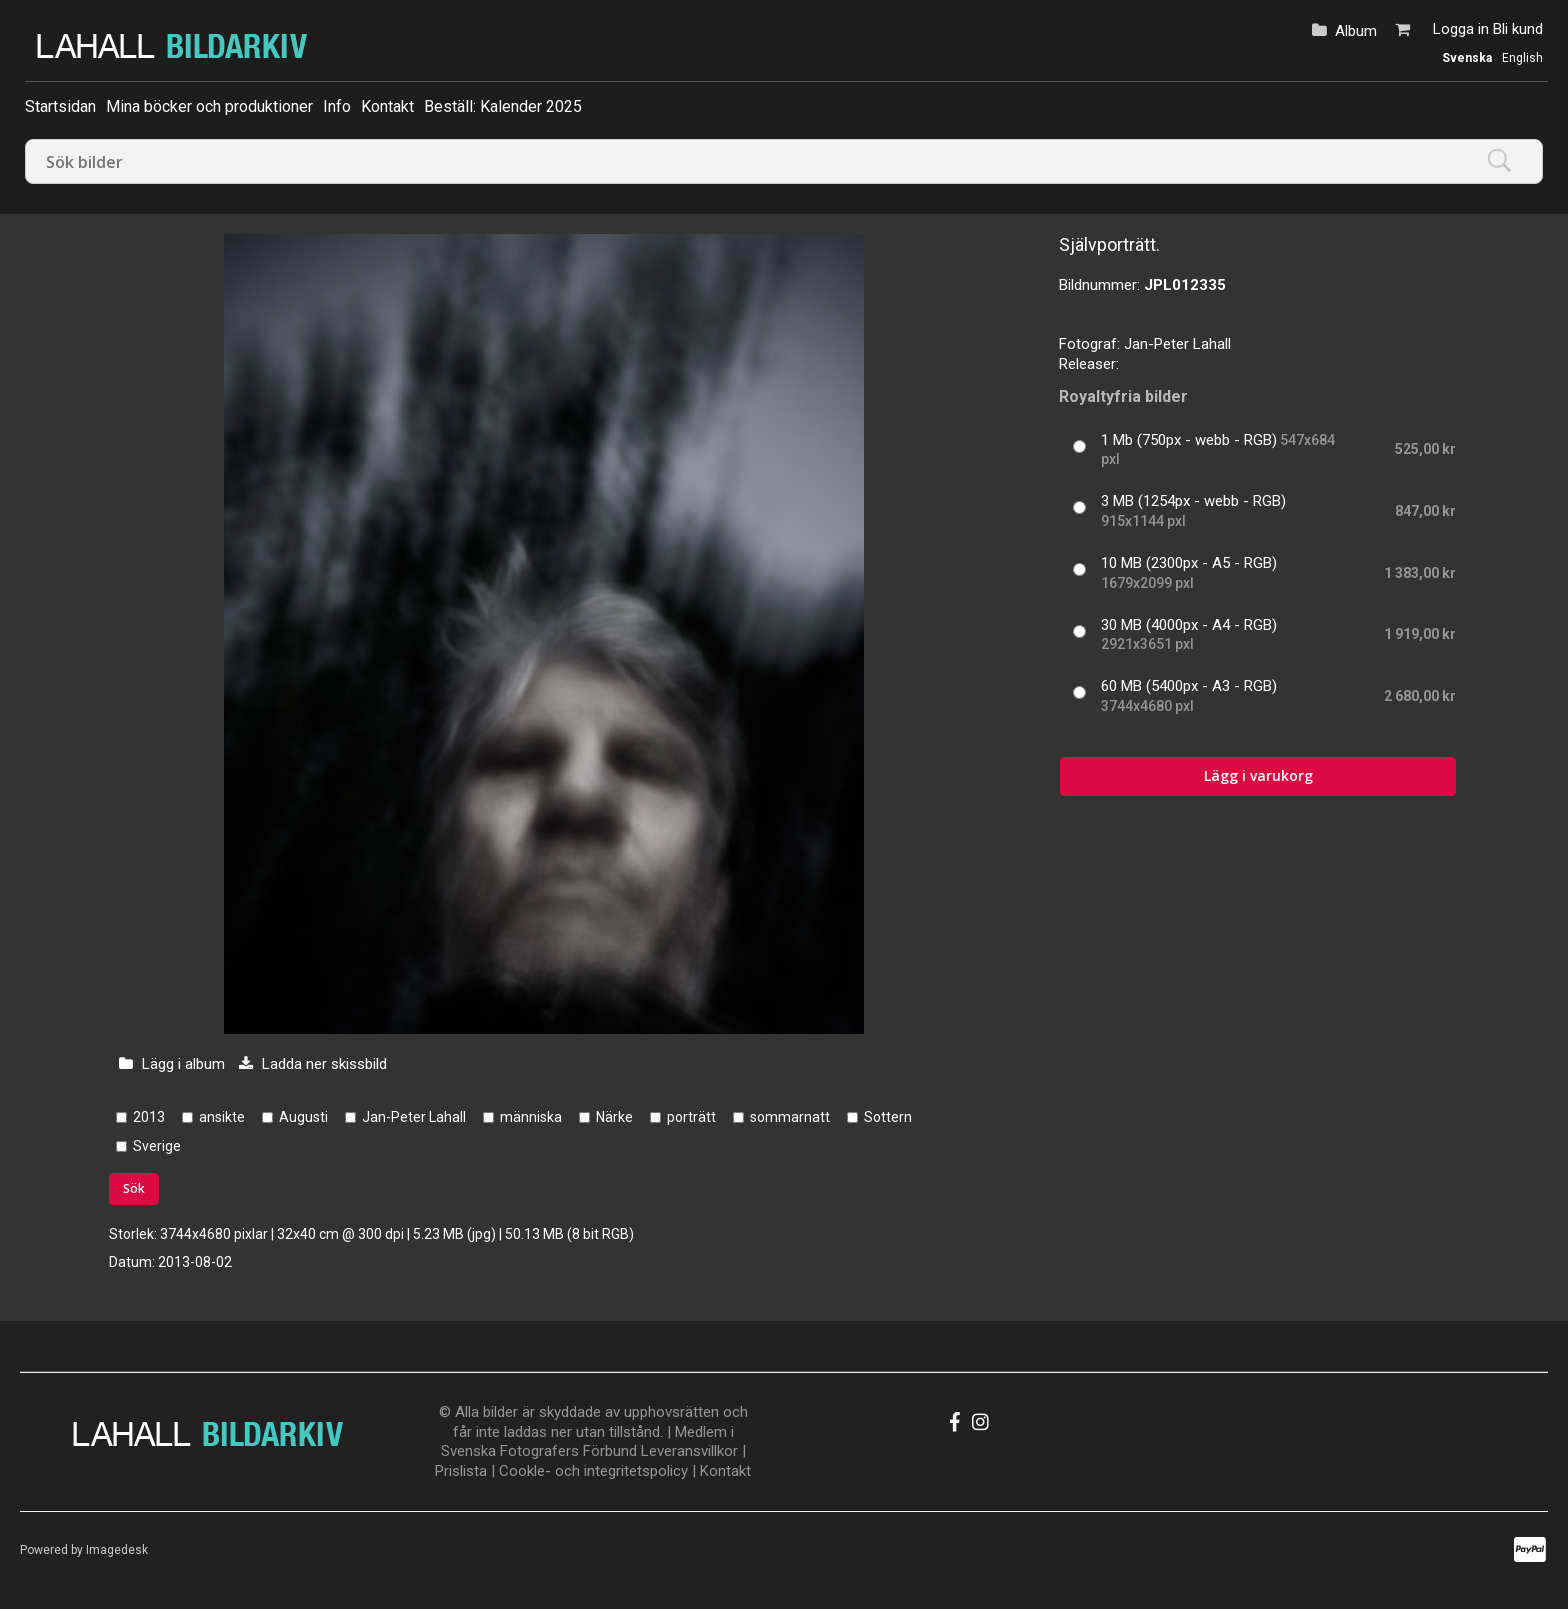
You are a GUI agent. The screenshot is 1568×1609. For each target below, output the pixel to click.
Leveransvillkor (689, 1451)
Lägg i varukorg (1258, 775)
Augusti (303, 1117)
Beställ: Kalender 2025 (503, 106)
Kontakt (387, 106)
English (1522, 58)
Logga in (1461, 29)
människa (531, 1117)
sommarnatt (790, 1117)
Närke (614, 1117)
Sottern (888, 1117)
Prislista (461, 1471)
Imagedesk (117, 1550)
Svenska (1467, 58)
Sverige (157, 1146)
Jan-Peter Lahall (414, 1117)
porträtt (691, 1117)
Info (337, 106)
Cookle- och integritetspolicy (593, 1471)
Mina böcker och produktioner (209, 106)
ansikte (222, 1117)
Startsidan (60, 106)
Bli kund (1518, 29)
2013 (149, 1117)
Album (1356, 31)
